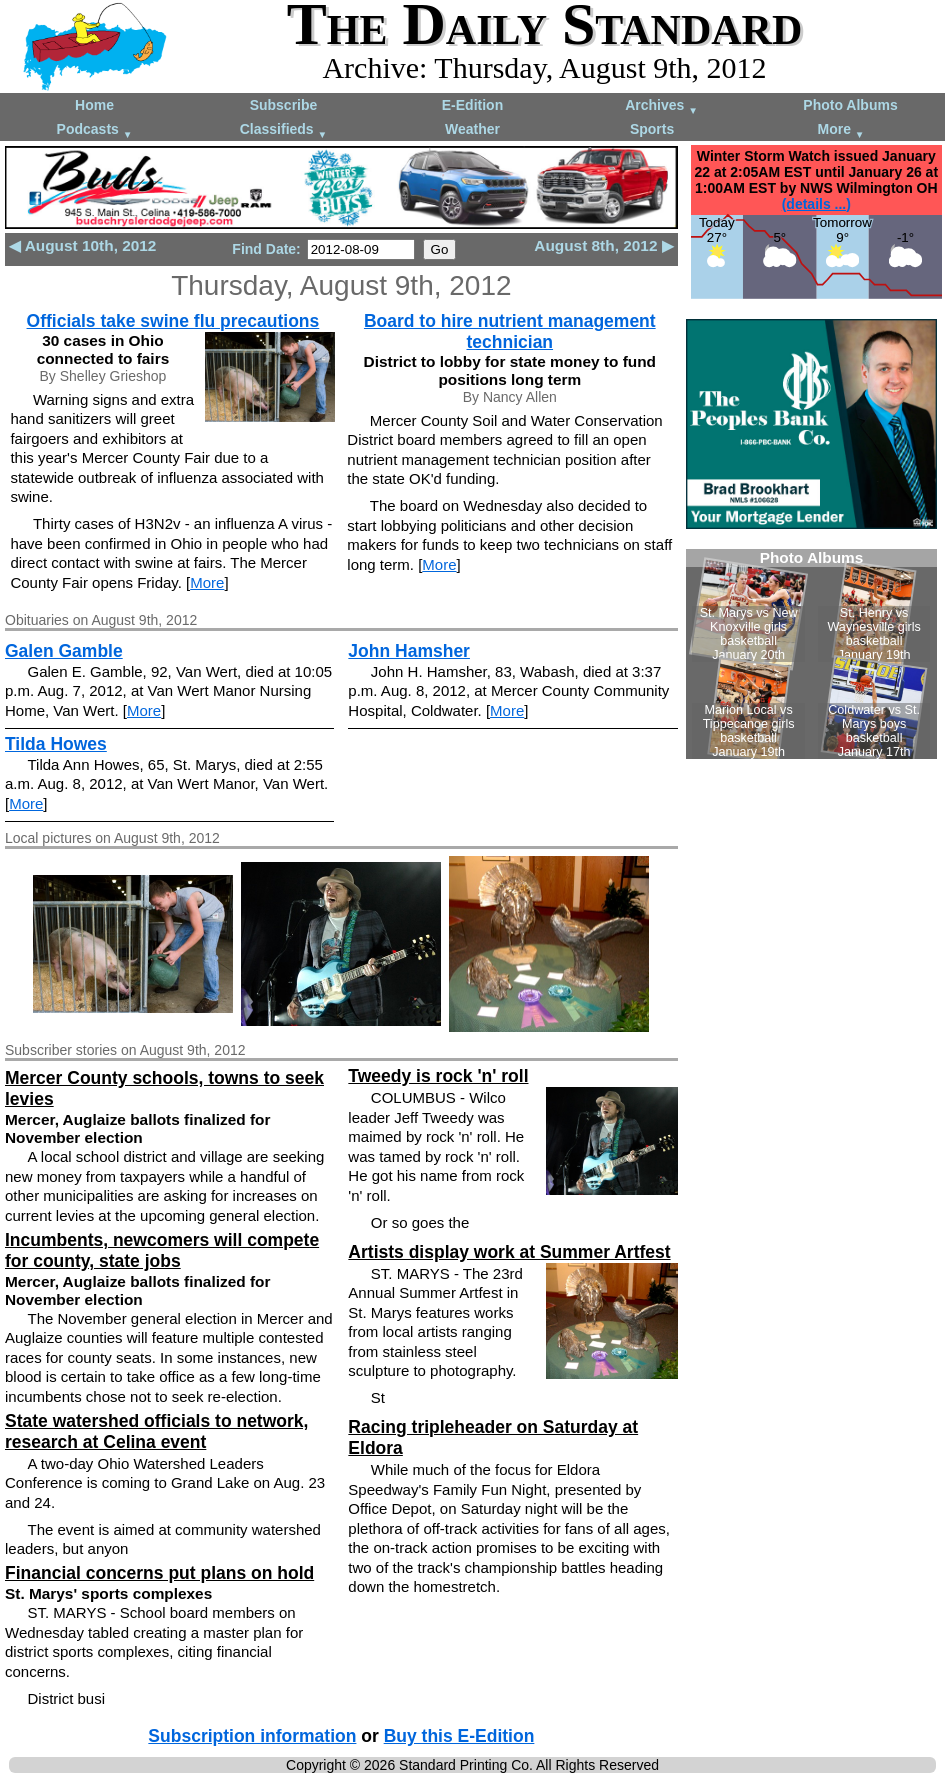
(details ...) (816, 204)
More (841, 130)
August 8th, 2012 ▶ (603, 245)
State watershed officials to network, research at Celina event (156, 1431)
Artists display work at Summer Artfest (509, 1252)
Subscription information (252, 1736)
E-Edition (472, 105)
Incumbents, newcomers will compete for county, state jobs (162, 1250)
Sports (652, 129)
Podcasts (95, 130)
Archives (661, 106)
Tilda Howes (56, 744)
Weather (472, 129)
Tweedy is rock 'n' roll (438, 1076)
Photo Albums (850, 105)
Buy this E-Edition (459, 1736)
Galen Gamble (64, 651)
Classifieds (284, 130)
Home (94, 105)
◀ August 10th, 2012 (82, 245)
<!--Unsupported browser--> (811, 654)
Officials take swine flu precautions (173, 321)
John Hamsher (409, 651)
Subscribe (284, 105)
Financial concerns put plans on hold (159, 1573)
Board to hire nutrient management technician (510, 331)
